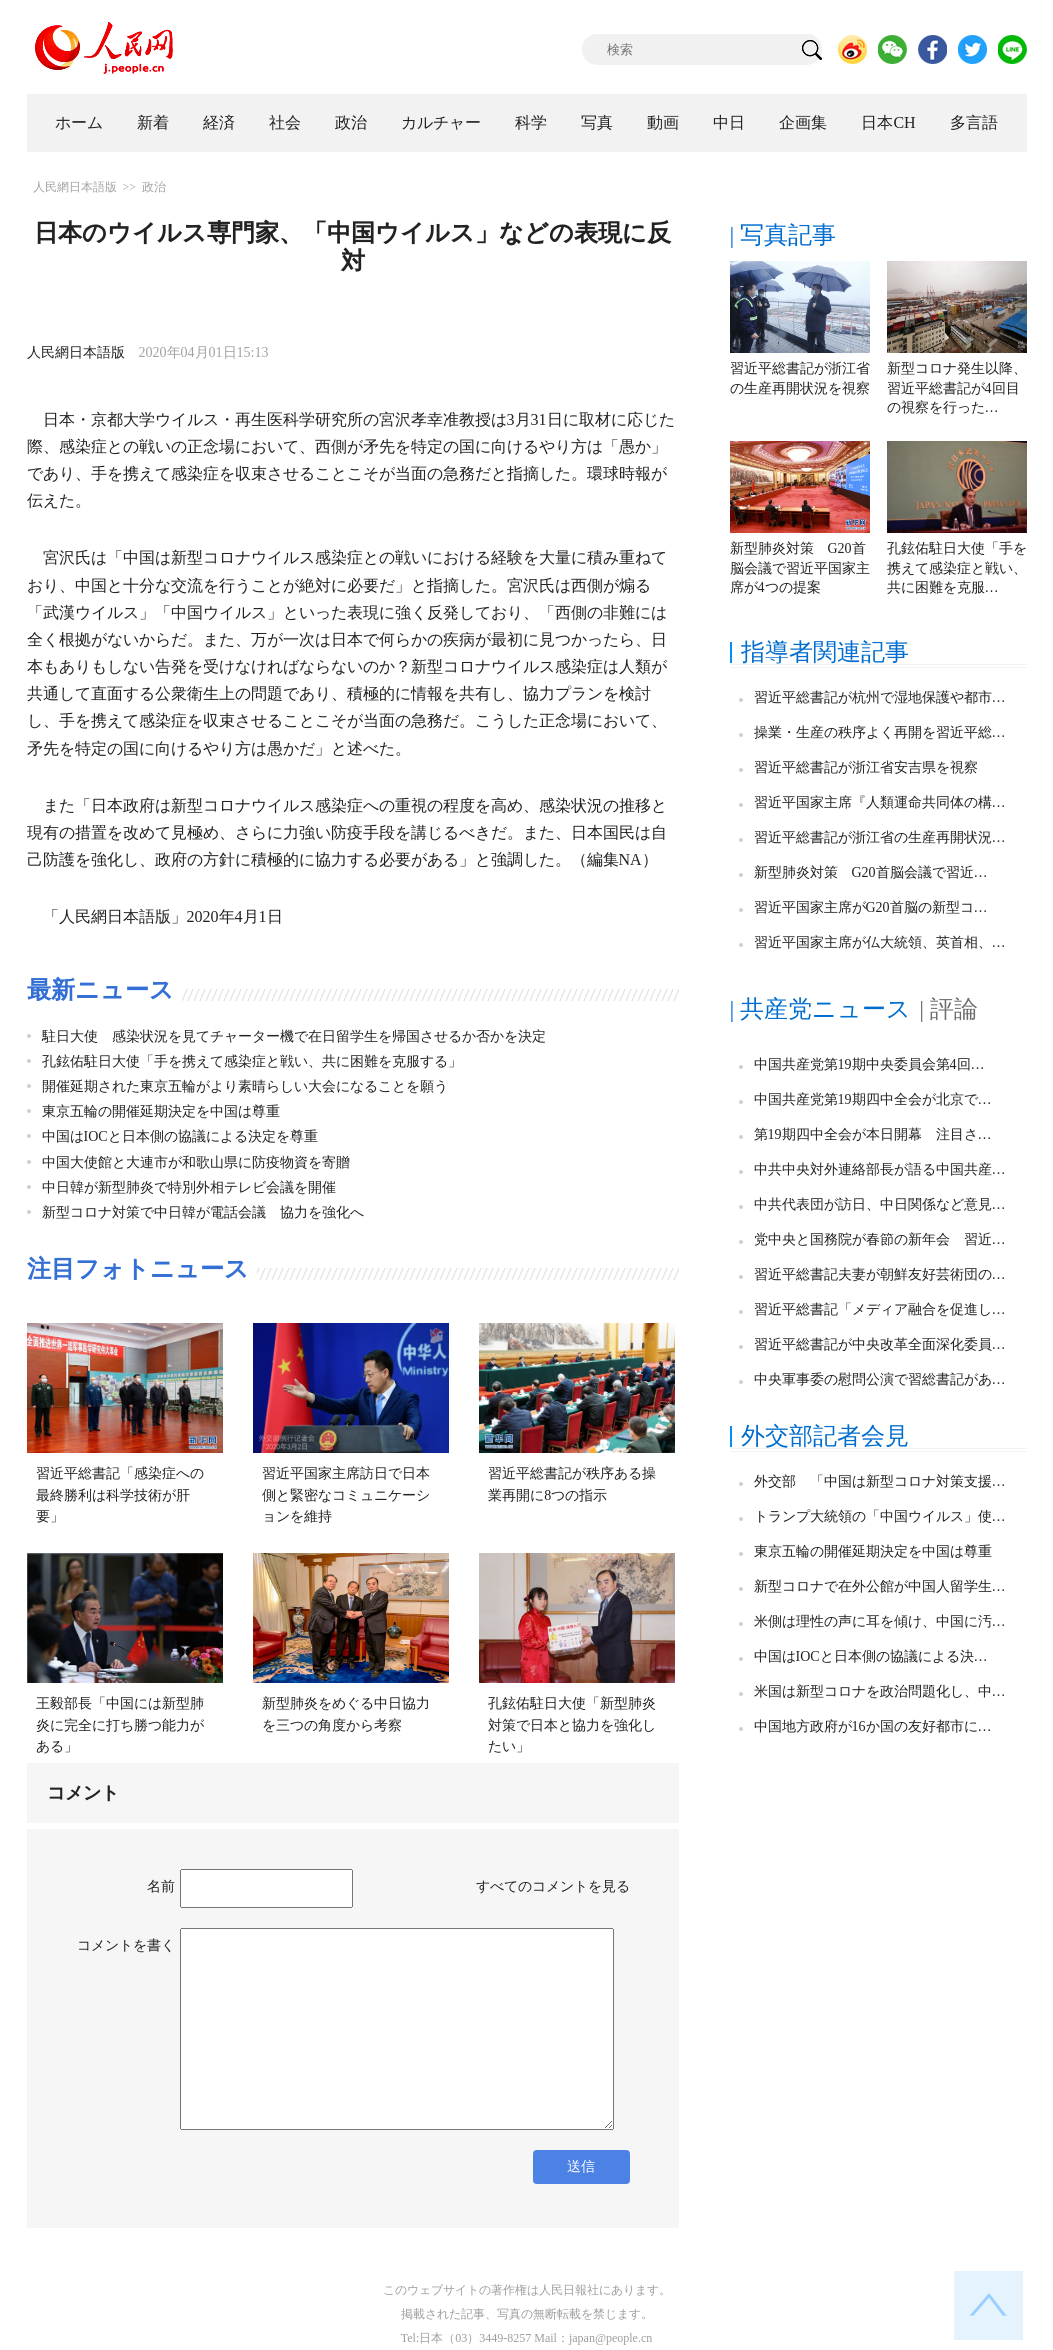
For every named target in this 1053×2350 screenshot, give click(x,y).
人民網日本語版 (75, 187)
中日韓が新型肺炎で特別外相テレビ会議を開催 (189, 1187)
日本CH (888, 122)
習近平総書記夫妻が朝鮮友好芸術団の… (880, 1274)
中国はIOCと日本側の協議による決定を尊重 (180, 1136)
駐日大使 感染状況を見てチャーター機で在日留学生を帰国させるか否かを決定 (294, 1036)
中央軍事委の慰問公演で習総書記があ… (880, 1379)
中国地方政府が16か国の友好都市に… (873, 1726)
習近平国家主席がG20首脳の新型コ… (871, 907)
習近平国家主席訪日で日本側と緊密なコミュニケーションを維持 (346, 1495)
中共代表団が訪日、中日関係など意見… (880, 1204)
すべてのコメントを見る (553, 1886)
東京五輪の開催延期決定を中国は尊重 (161, 1111)
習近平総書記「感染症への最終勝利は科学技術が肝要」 (120, 1495)
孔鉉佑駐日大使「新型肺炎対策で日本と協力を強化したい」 (572, 1725)
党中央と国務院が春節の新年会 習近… (880, 1239)
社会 (285, 122)
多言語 (974, 122)
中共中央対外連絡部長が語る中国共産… (880, 1169)
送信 (581, 2166)
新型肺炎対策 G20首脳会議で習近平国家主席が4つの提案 (800, 568)
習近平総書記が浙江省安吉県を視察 (866, 767)
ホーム (79, 122)
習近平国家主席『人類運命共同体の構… (880, 802)
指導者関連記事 (825, 652)
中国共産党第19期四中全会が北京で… (873, 1099)
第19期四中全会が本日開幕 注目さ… (873, 1134)
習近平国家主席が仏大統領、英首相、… (880, 942)
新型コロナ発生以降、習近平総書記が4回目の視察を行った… (957, 388)
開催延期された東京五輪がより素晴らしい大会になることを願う (245, 1086)
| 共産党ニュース (821, 1009)
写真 (597, 122)
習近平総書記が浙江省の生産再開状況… (880, 837)
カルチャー (441, 122)
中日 (729, 122)
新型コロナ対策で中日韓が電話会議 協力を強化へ (203, 1212)
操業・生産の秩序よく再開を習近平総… (880, 732)
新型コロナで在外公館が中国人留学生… (880, 1586)
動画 (663, 122)
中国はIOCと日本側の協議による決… (871, 1656)
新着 (153, 122)
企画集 (803, 122)
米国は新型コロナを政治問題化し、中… (880, 1691)
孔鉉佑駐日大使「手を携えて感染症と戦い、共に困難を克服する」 (252, 1061)
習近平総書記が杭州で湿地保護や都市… (880, 697)
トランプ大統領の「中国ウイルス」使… (880, 1516)
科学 (531, 122)
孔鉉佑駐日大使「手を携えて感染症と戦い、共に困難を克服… (957, 568)
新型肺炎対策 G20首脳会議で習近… (871, 872)
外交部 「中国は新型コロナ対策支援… (880, 1481)
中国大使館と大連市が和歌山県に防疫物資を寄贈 (196, 1162)
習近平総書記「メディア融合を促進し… (880, 1309)
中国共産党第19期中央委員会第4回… (869, 1064)
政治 (351, 122)
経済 (219, 122)
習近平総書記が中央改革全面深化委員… (880, 1344)
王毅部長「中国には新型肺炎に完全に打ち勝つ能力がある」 (120, 1725)
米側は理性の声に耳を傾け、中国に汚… (880, 1621)
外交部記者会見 (825, 1436)
